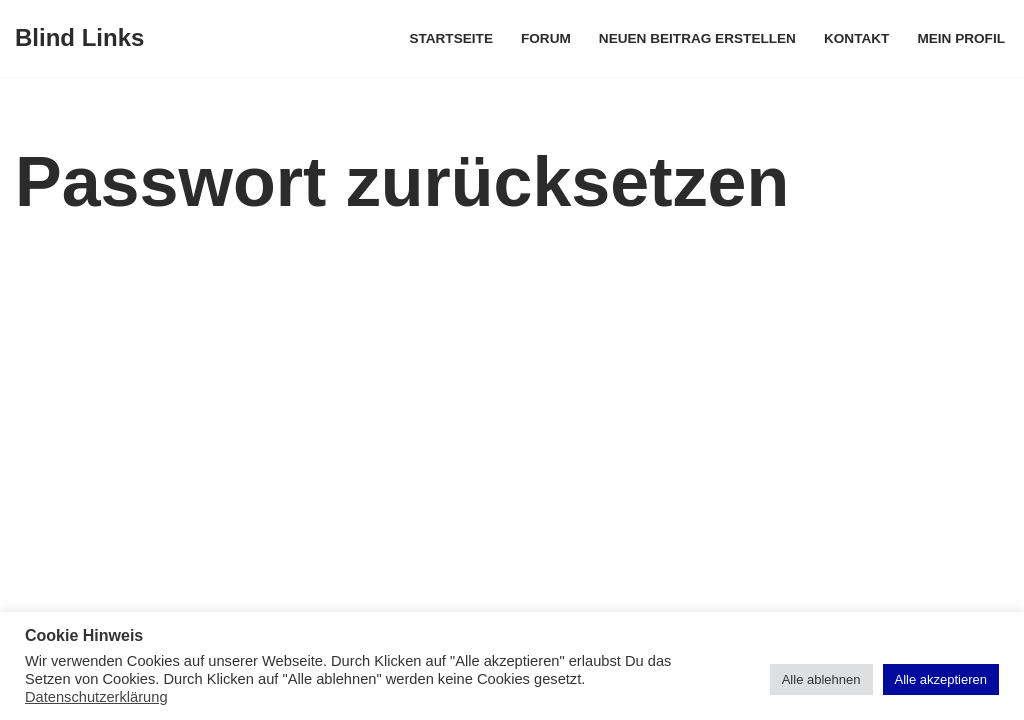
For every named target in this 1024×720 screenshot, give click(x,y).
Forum (546, 38)
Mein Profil (961, 38)
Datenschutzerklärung (96, 697)
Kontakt (856, 38)
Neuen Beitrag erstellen (697, 38)
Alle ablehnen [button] (821, 679)
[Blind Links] (79, 38)
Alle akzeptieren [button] (941, 679)
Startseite (451, 38)
